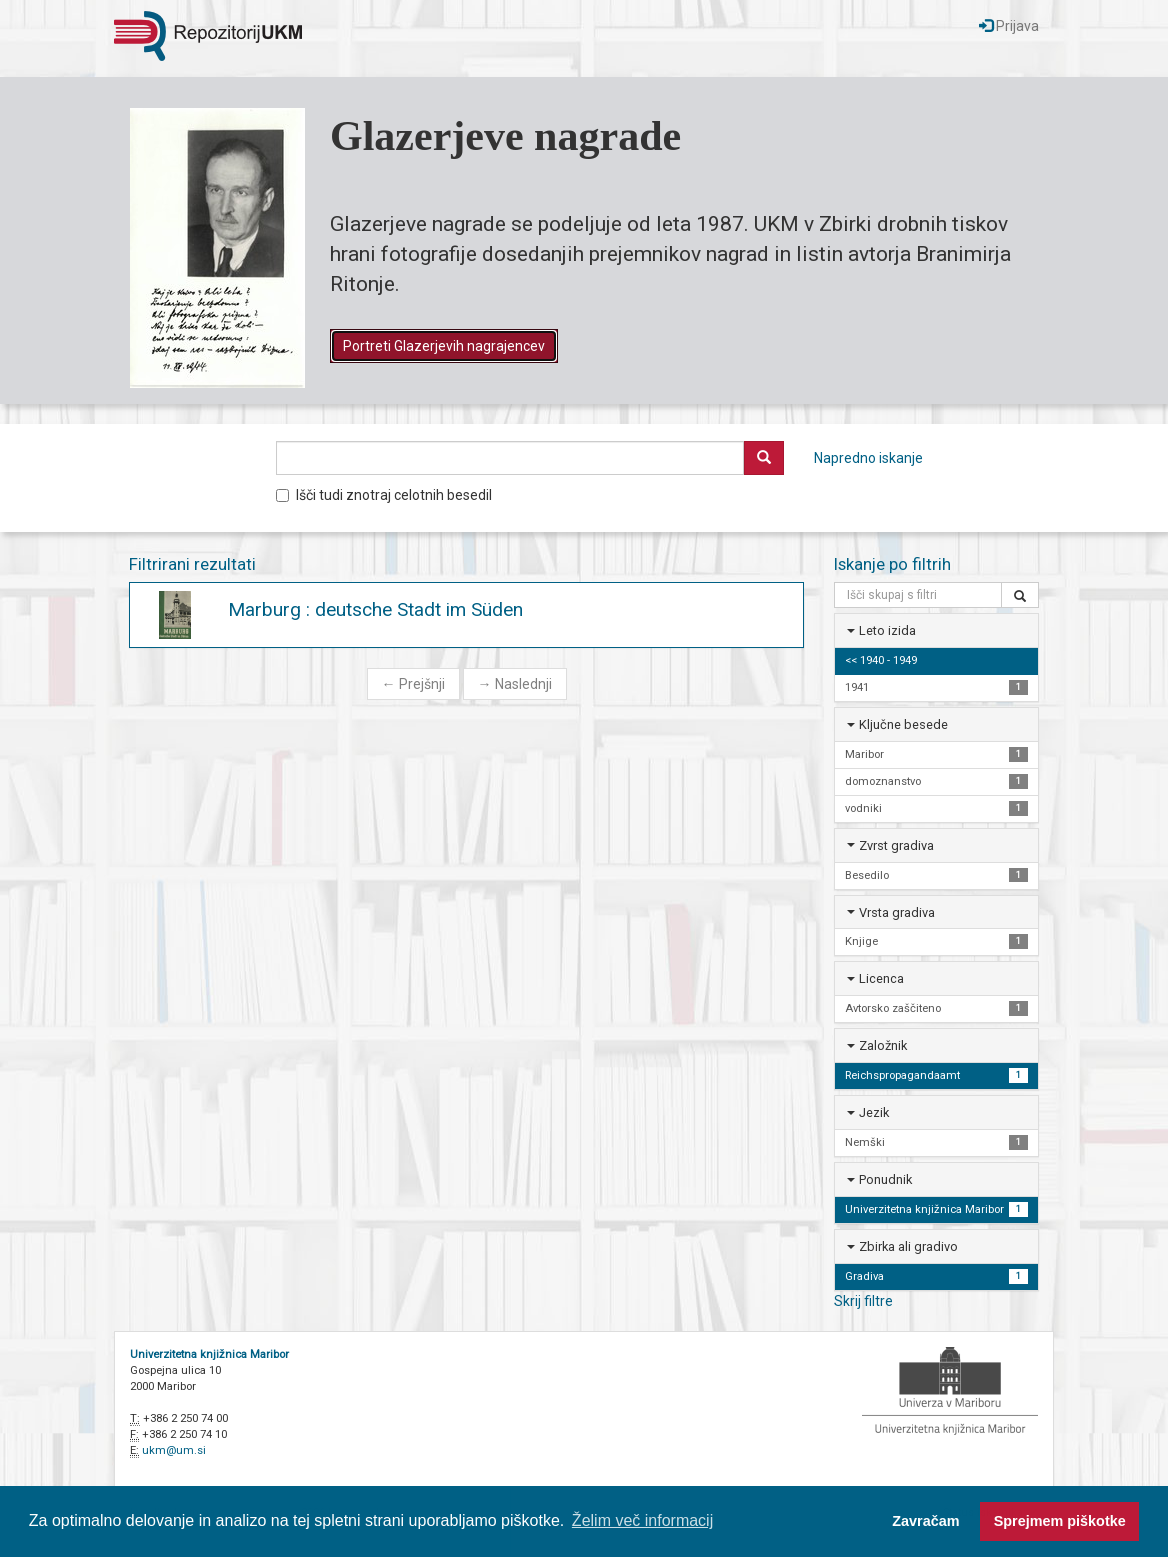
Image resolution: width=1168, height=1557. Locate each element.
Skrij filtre (863, 1301)
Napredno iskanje (868, 458)
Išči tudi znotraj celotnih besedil (384, 495)
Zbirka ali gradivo (908, 1246)
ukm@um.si (174, 1450)
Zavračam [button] (925, 1521)
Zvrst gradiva (896, 845)
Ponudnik (885, 1179)
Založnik (883, 1045)
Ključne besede (903, 724)
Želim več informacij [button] (642, 1520)
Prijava (1009, 26)
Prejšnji (413, 684)
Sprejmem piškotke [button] (1060, 1521)
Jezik (874, 1112)
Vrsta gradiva (897, 912)
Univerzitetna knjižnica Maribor (209, 1354)
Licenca (881, 978)
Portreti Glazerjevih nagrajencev (444, 346)
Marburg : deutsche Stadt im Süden (375, 609)
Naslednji (515, 684)
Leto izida (887, 630)
